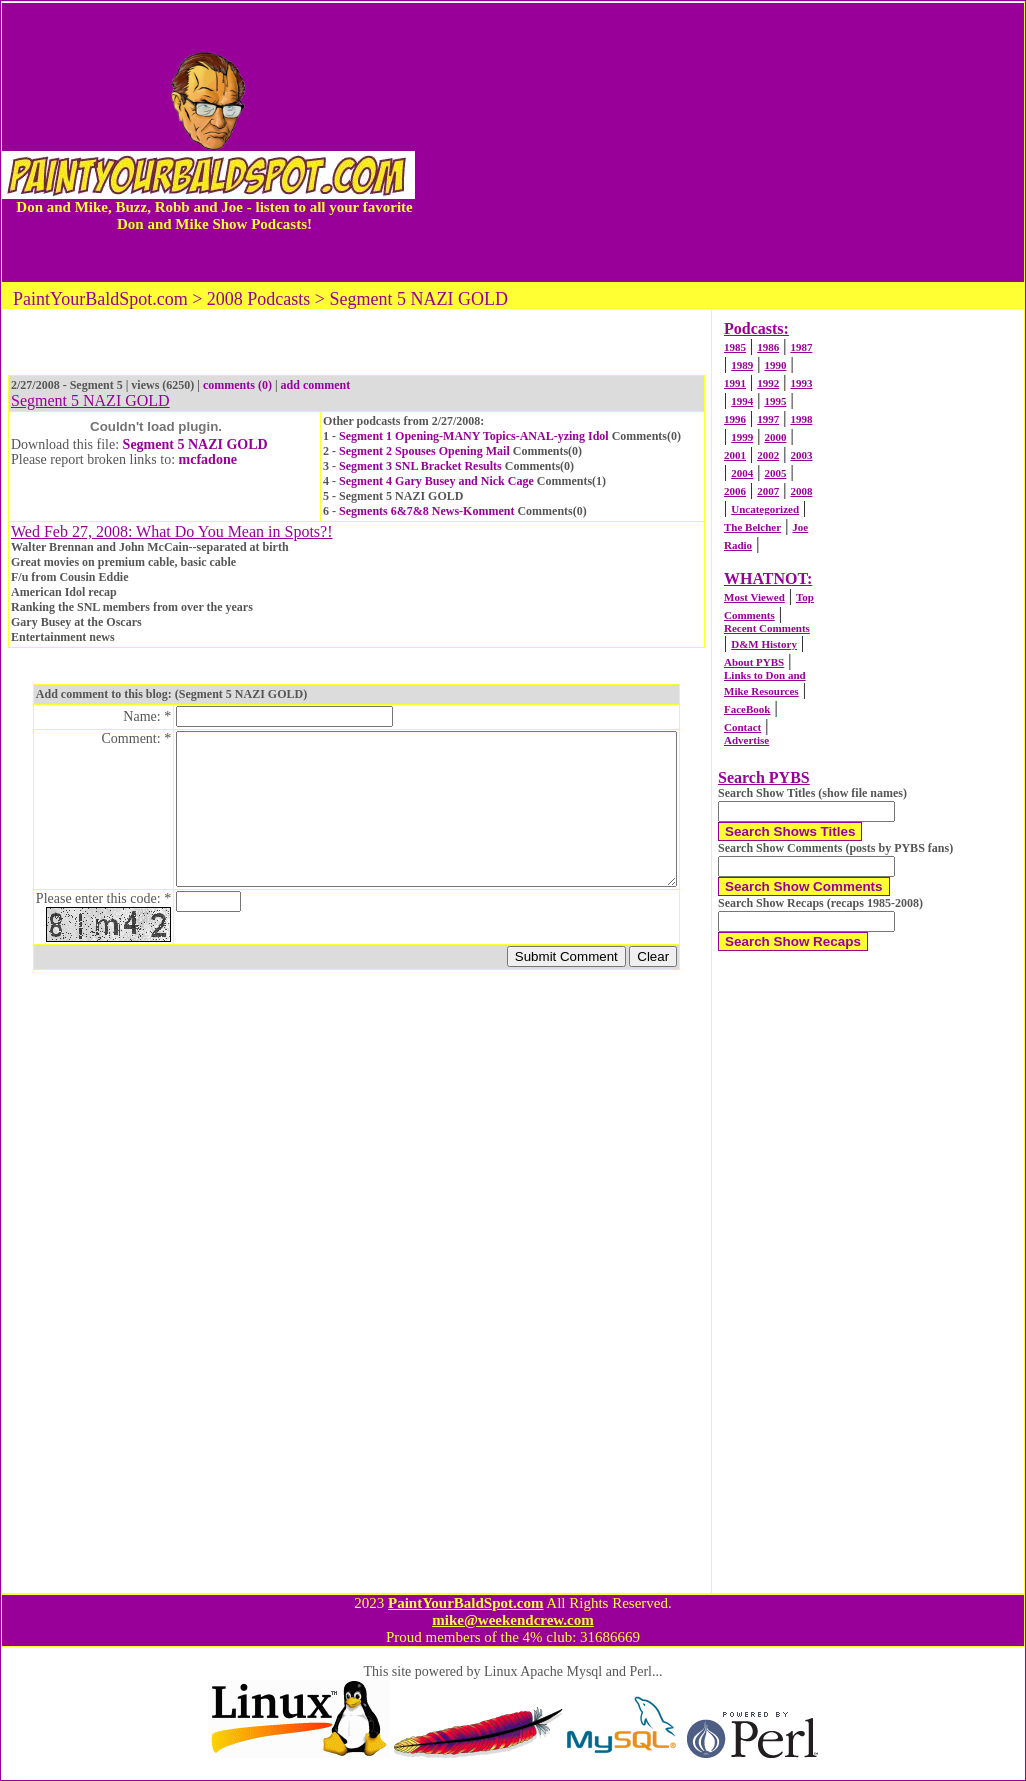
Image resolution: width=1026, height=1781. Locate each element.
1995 (775, 401)
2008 (801, 491)
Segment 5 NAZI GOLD (195, 444)
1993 (801, 383)
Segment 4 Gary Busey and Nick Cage (436, 481)
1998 (801, 419)
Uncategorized (765, 509)
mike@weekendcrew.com (513, 1620)
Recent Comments (767, 628)
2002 (768, 455)
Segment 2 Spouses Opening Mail (424, 451)
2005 (775, 473)
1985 (735, 347)
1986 (768, 347)
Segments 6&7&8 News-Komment (426, 511)
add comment (316, 385)
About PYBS (754, 662)
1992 (768, 383)
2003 (801, 455)
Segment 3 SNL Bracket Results (420, 466)
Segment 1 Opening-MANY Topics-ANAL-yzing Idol (474, 436)
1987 (801, 347)
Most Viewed (754, 597)
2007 (768, 491)
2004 (742, 473)
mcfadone (208, 459)
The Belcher (752, 527)
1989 (742, 365)
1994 (742, 401)
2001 (735, 455)
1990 (775, 365)
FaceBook (747, 709)
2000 (775, 437)
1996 (735, 419)
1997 (768, 419)
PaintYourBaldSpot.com (465, 1603)
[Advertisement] (719, 142)
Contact (742, 727)
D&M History (764, 644)
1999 (742, 437)
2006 (735, 491)
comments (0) (237, 385)
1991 (735, 383)
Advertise (746, 740)
